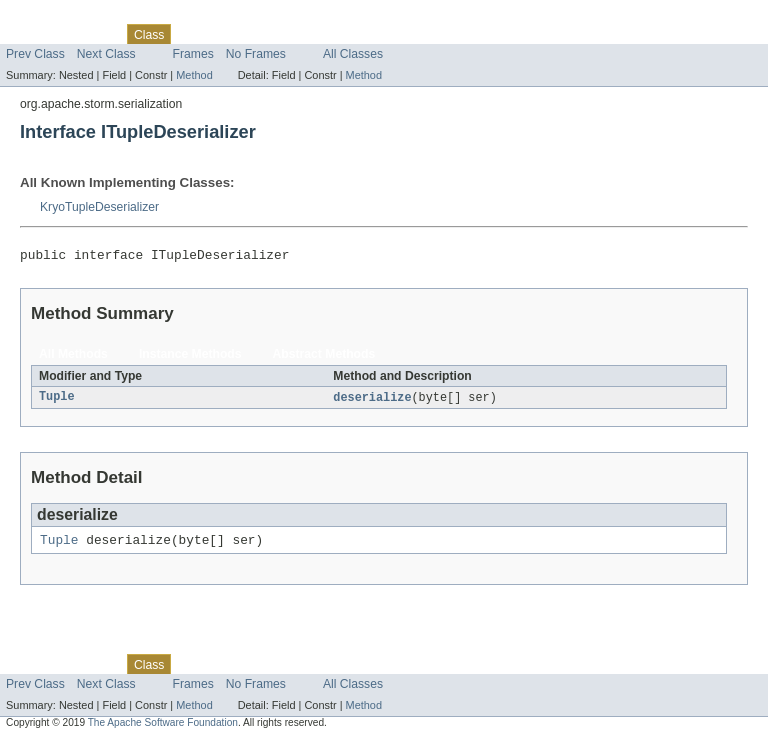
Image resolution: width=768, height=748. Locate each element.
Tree (228, 34)
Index (342, 34)
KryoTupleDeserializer (99, 207)
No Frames (256, 54)
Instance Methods (190, 357)
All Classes (353, 54)
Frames (193, 54)
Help (381, 34)
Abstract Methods (324, 357)
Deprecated (284, 34)
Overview (31, 34)
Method (194, 75)
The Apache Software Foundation (163, 729)
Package (92, 34)
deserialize (372, 401)
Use (193, 34)
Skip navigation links (55, 17)
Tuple (57, 401)
